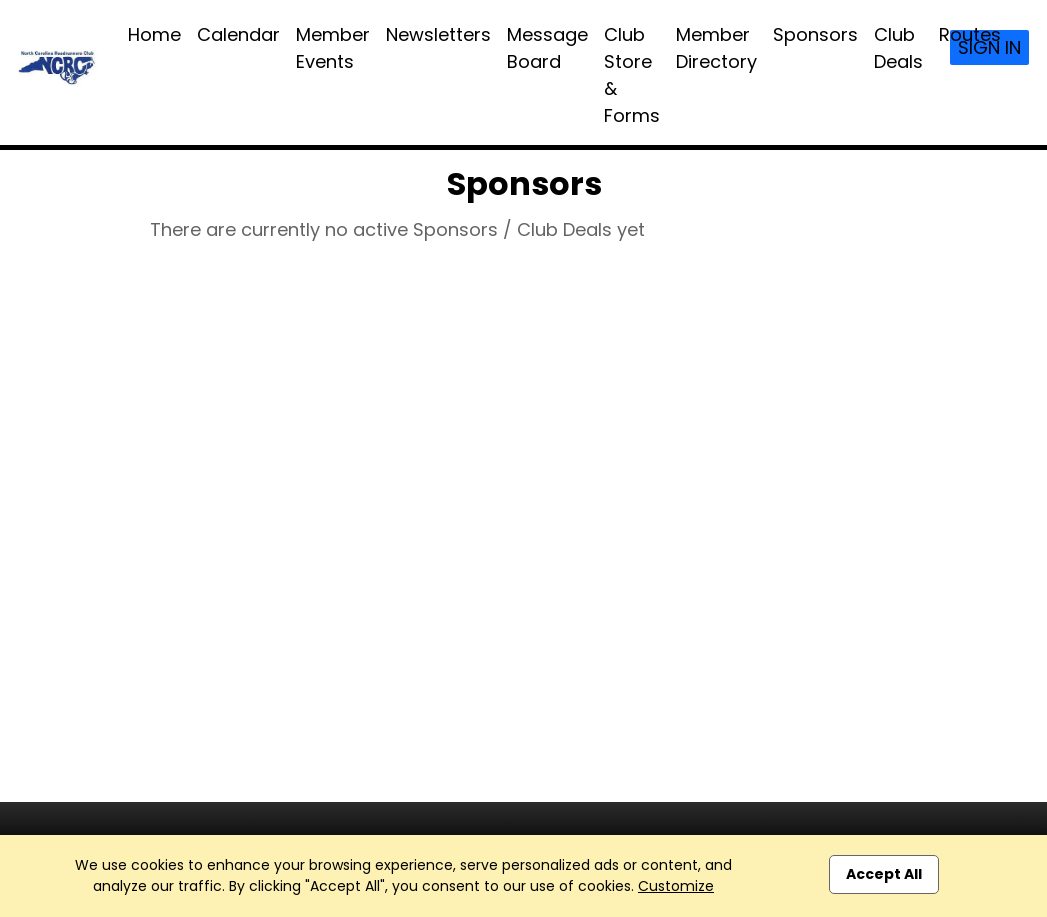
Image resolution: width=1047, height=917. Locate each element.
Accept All (884, 874)
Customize (676, 886)
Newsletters (438, 34)
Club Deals (898, 48)
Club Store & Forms (632, 75)
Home (154, 34)
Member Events (333, 48)
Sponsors (815, 34)
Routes (970, 34)
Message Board (547, 48)
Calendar (238, 34)
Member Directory (716, 48)
